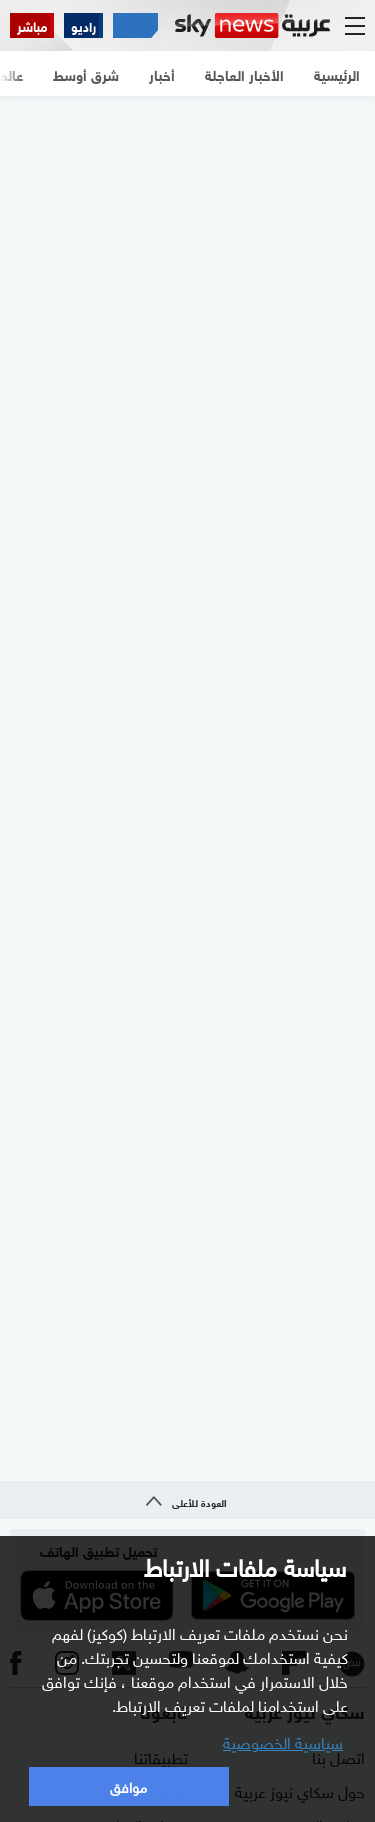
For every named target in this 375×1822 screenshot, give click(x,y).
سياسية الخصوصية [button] (283, 1741)
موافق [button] (128, 1785)
